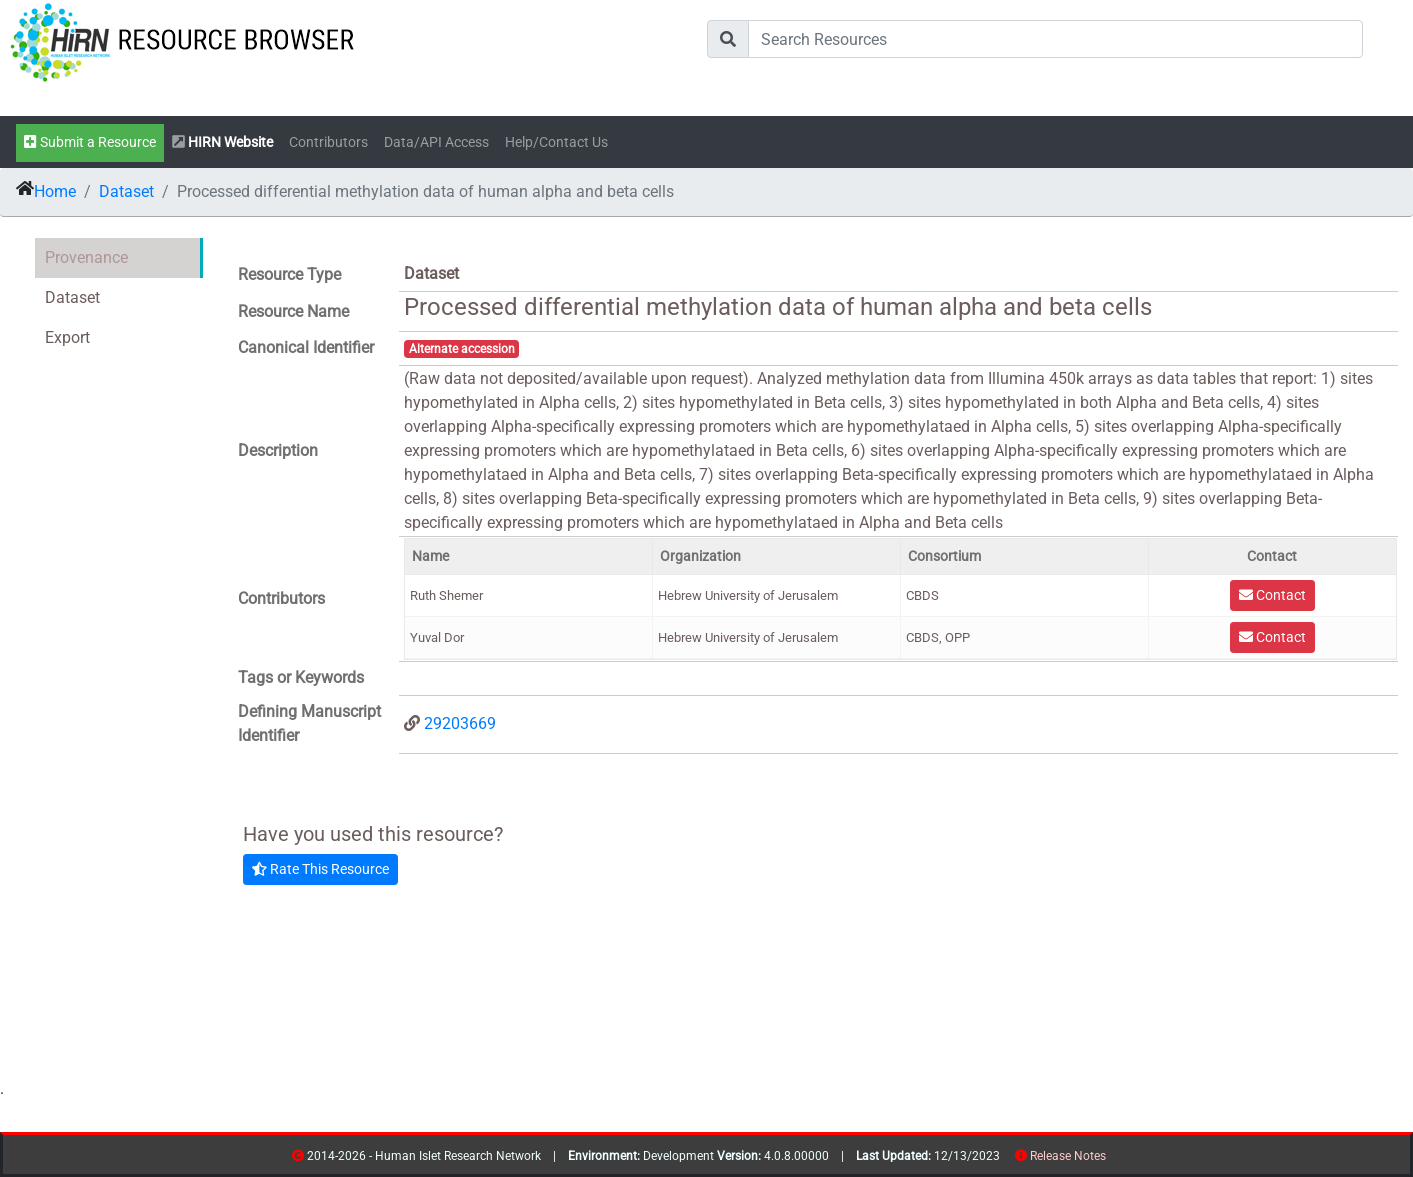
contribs (1118, 1159)
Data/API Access (436, 142)
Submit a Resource (90, 142)
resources (1112, 1159)
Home (55, 191)
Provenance (86, 257)
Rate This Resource (320, 869)
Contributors (328, 142)
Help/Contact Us (556, 142)
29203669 (460, 723)
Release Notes (1068, 1156)
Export (67, 337)
